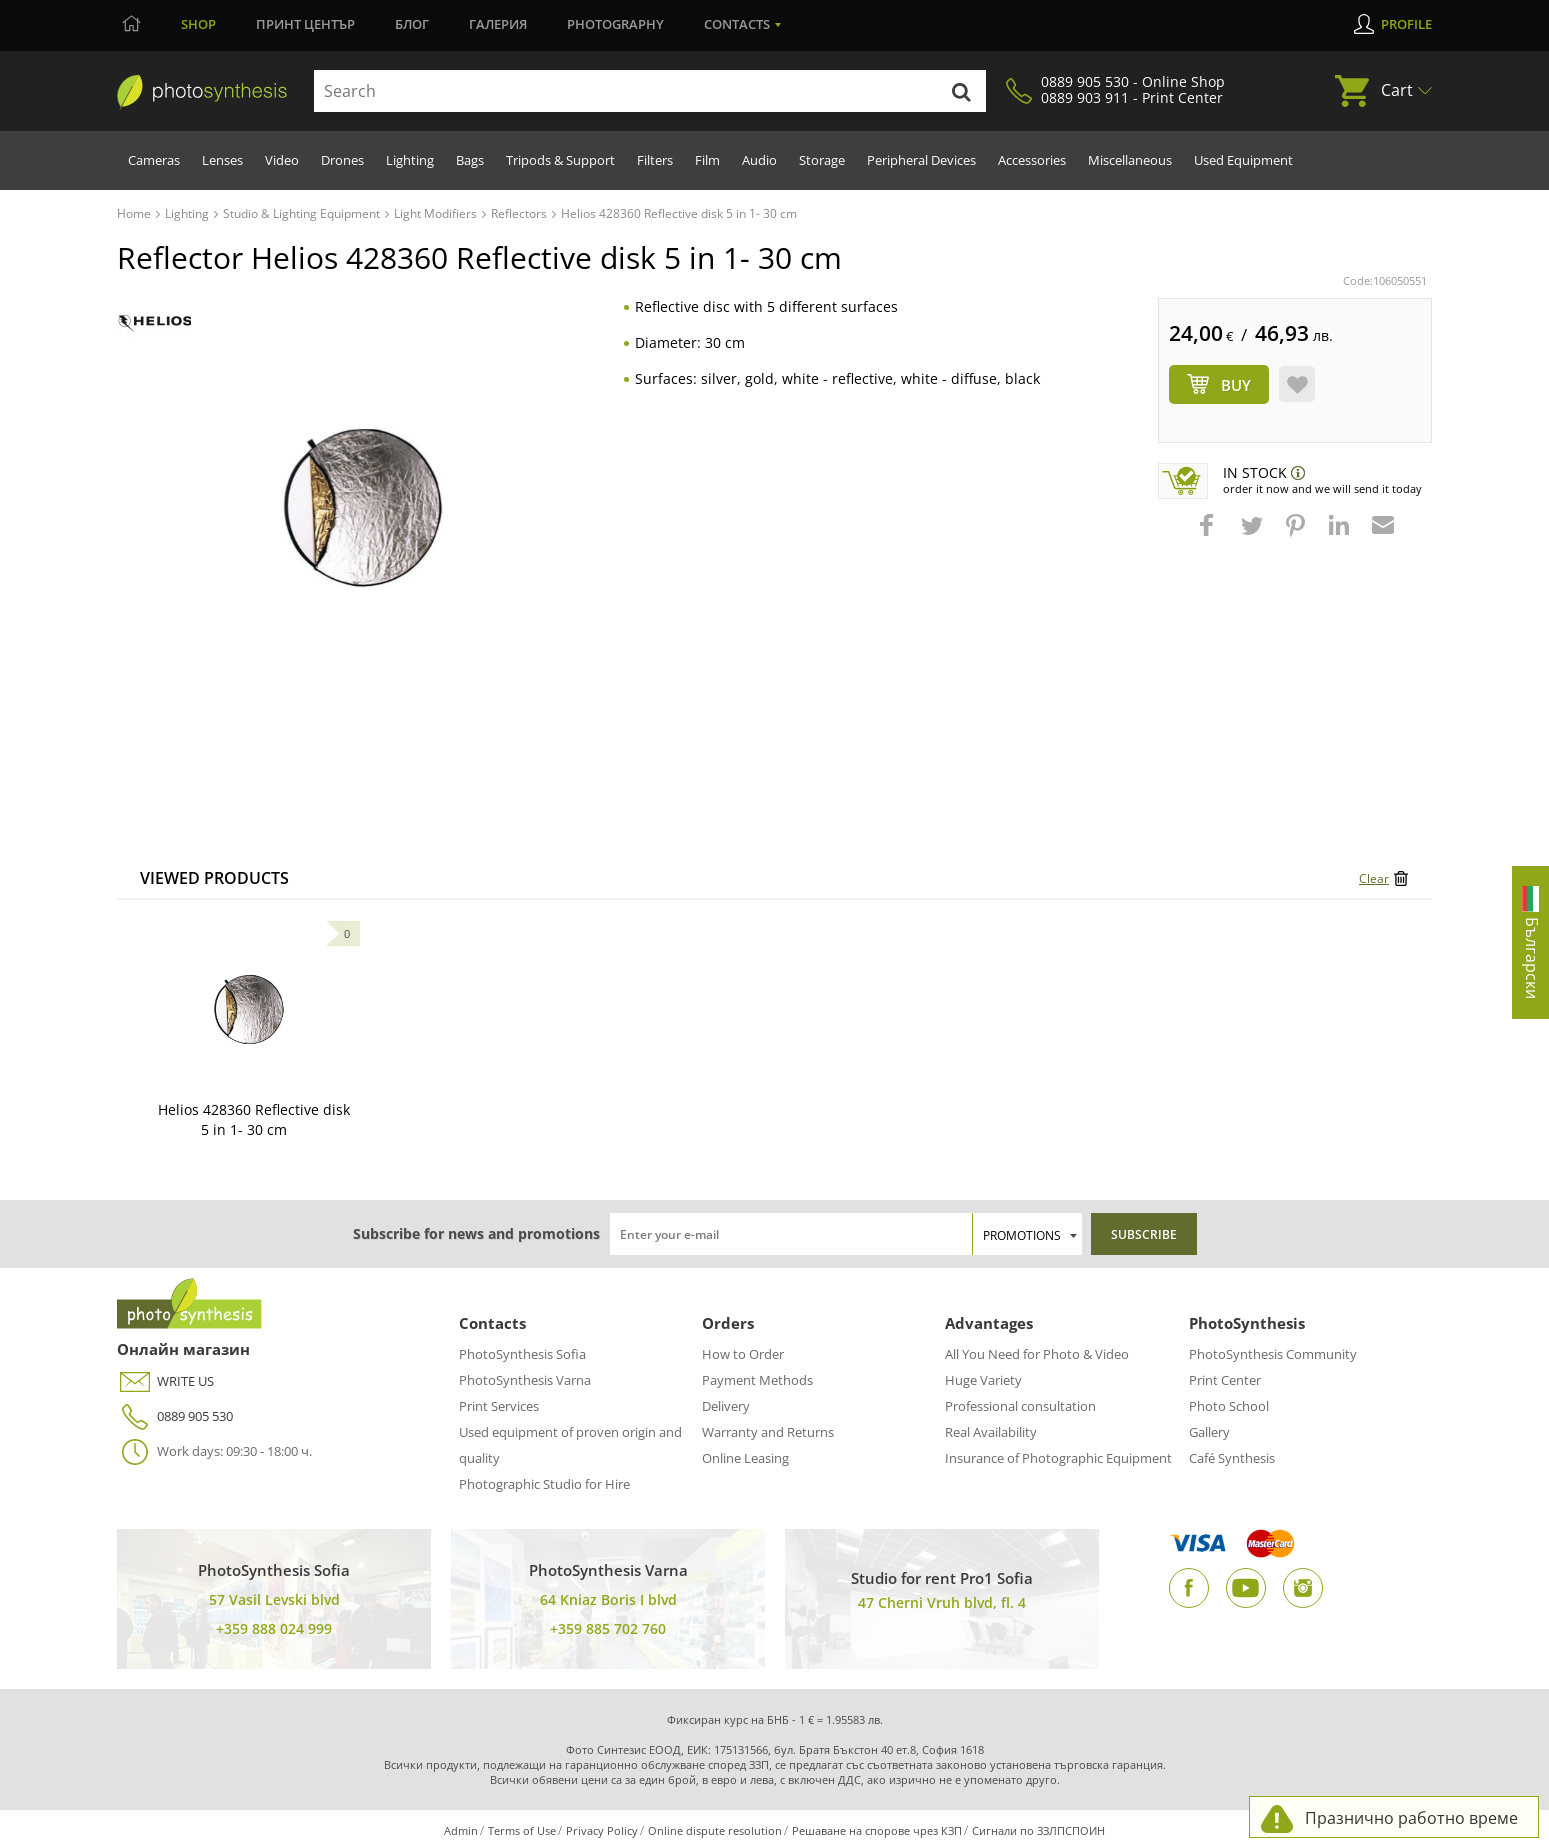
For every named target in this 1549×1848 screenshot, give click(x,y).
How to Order (743, 1354)
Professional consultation (1020, 1406)
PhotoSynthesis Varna (525, 1380)
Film (707, 160)
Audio (759, 160)
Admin (461, 1830)
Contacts (737, 24)
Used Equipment (1243, 160)
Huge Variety (983, 1380)
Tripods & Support (560, 160)
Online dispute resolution (715, 1830)
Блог (412, 24)
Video (282, 160)
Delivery (726, 1406)
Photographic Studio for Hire (544, 1484)
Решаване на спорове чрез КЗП (877, 1830)
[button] (1209, 535)
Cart (1397, 90)
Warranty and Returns (768, 1432)
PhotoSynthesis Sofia (522, 1354)
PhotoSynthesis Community (1273, 1354)
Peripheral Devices (921, 160)
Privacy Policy (602, 1830)
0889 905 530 (175, 1416)
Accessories (1032, 160)
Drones (342, 160)
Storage (822, 160)
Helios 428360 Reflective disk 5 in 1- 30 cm (254, 1119)
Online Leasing (745, 1458)
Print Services (499, 1406)
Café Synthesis (1232, 1458)
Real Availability (991, 1432)
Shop (198, 24)
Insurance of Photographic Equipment (1058, 1458)
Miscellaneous (1130, 160)
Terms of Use (522, 1830)
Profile (1406, 24)
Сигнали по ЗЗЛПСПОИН (1038, 1830)
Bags (470, 160)
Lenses (222, 160)
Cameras (154, 160)
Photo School (1229, 1406)
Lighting (410, 160)
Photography (615, 24)
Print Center (1225, 1380)
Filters (655, 160)
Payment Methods (757, 1380)
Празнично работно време (1411, 1818)
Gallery (1209, 1432)
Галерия (498, 24)
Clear (1374, 878)
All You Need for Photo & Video (1037, 1354)
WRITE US (165, 1381)
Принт (305, 24)
